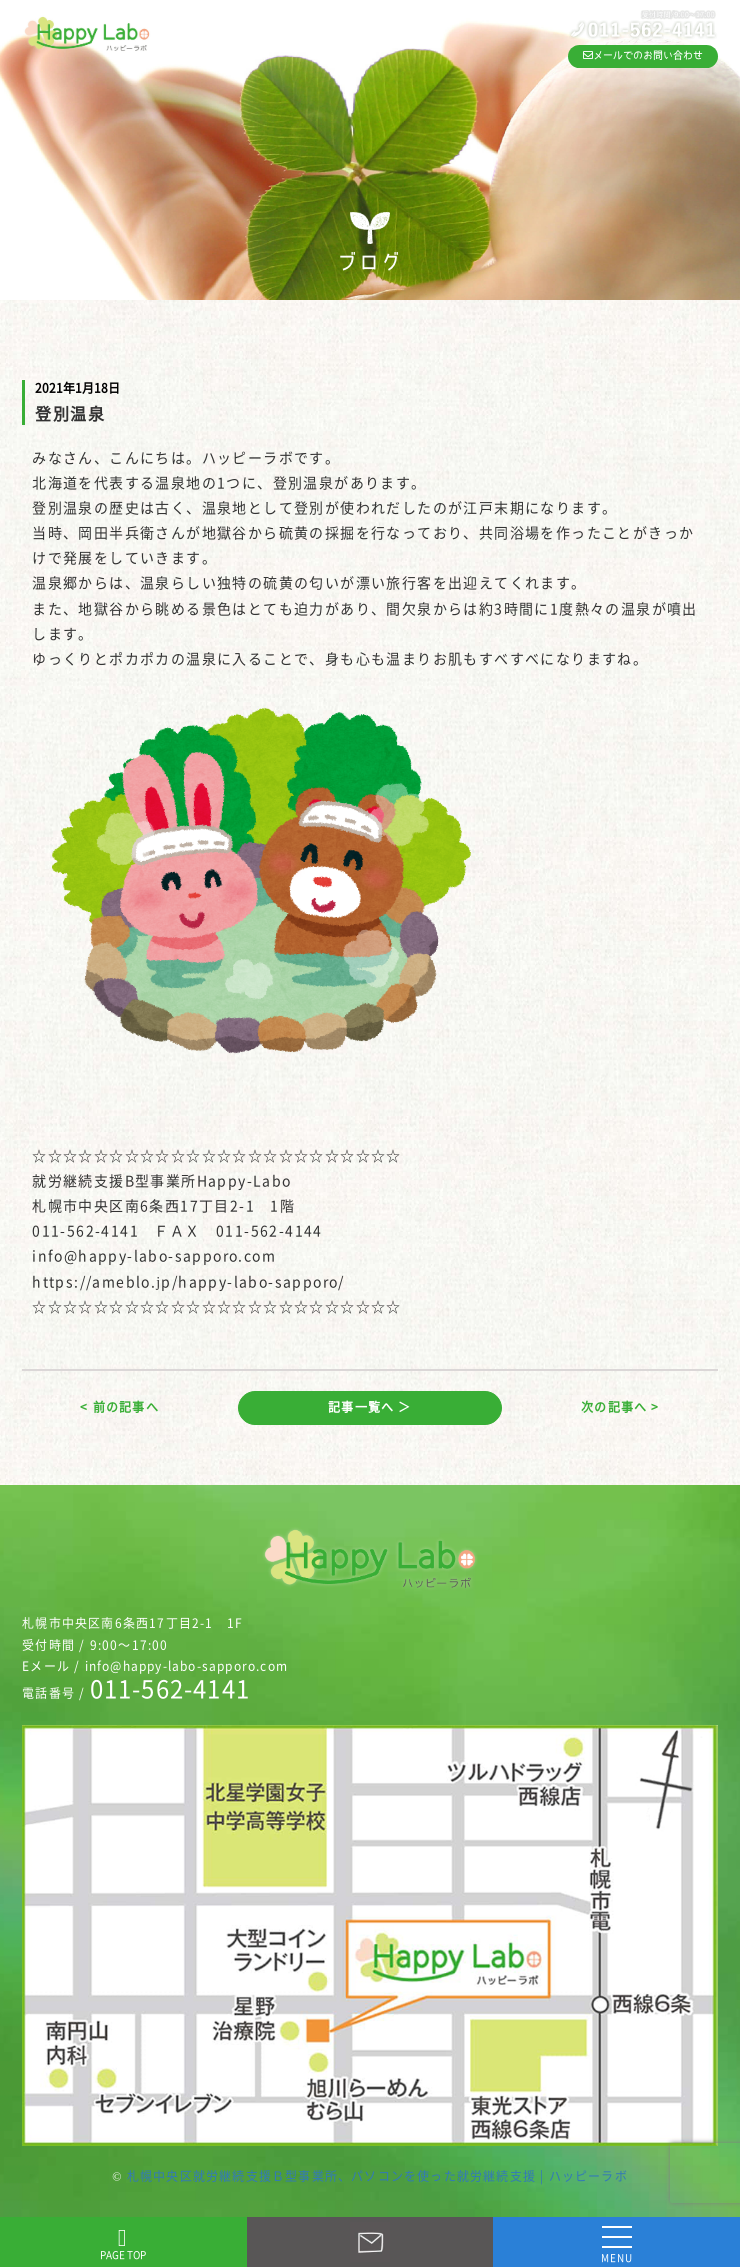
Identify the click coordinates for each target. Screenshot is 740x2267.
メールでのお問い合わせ (643, 55)
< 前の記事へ (119, 1407)
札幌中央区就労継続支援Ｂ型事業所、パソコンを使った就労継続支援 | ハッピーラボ (377, 2176)
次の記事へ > (620, 1407)
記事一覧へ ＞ (369, 1407)
